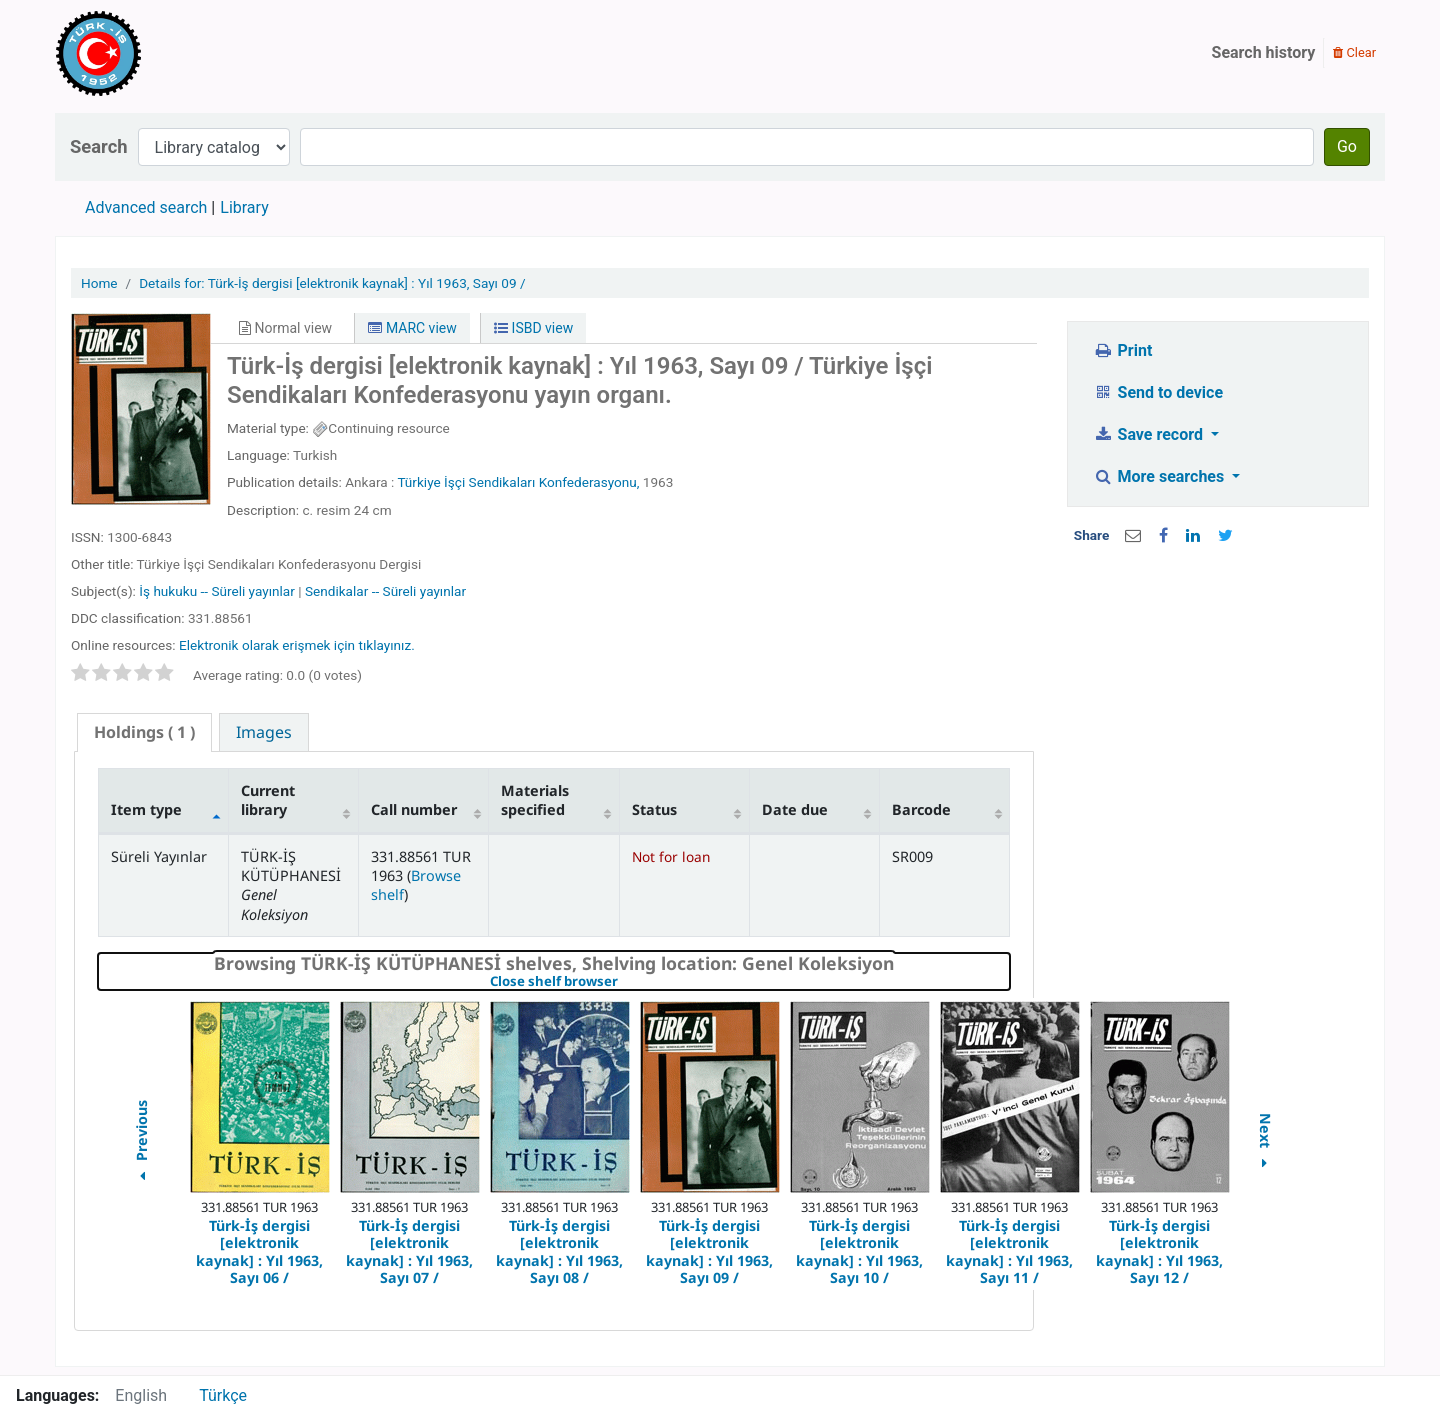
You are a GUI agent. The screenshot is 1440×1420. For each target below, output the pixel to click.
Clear (1354, 52)
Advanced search (146, 207)
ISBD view (533, 328)
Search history (1264, 52)
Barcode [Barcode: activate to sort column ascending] (921, 809)
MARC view (412, 328)
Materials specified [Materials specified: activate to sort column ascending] (535, 800)
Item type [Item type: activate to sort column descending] (146, 809)
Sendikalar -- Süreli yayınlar (385, 591)
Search (99, 146)
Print (1122, 350)
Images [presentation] (264, 732)
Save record (1150, 434)
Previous (140, 1143)
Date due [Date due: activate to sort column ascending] (795, 809)
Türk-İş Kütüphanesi (156, 53)
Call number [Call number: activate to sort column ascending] (414, 809)
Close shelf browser (622, 982)
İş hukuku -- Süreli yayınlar (217, 591)
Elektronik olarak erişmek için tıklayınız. (297, 645)
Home (99, 283)
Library (244, 207)
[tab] (144, 732)
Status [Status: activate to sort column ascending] (654, 809)
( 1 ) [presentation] (144, 732)
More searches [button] (1160, 476)
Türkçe (223, 1395)
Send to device (1158, 392)
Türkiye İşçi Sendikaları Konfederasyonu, (518, 482)
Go (1347, 146)
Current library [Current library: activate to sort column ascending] (268, 800)
